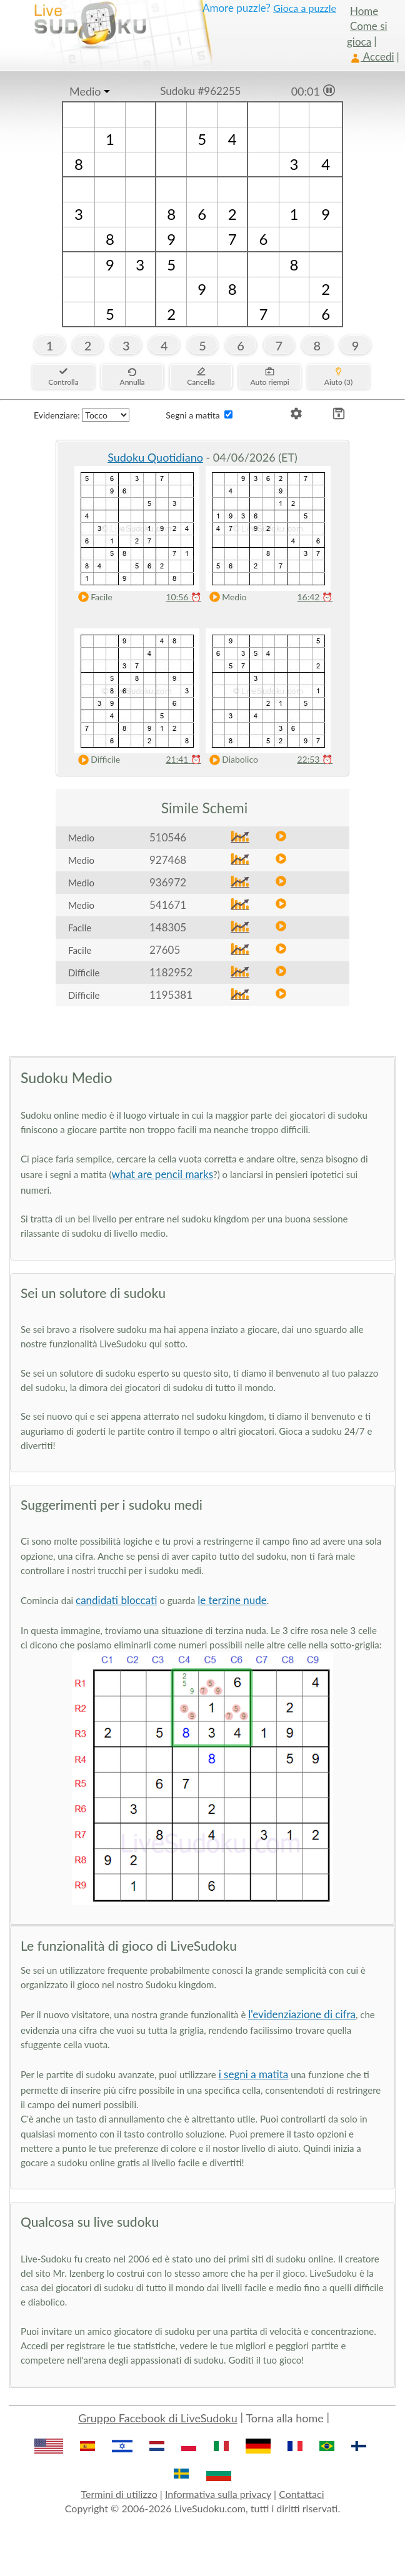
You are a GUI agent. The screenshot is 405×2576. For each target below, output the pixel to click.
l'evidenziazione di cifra (302, 2014)
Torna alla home (284, 2418)
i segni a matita (254, 2074)
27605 (164, 949)
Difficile (96, 759)
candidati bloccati (116, 1600)
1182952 (170, 972)
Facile (92, 597)
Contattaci (301, 2494)
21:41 (183, 759)
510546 (167, 837)
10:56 (183, 597)
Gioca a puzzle (304, 8)
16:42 (314, 597)
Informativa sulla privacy (218, 2494)
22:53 (314, 759)
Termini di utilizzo (119, 2494)
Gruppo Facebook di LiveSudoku (158, 2418)
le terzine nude (232, 1600)
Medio (85, 91)
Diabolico (231, 759)
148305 (167, 927)
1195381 (170, 994)
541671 (167, 904)
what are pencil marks (162, 1174)
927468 (167, 859)
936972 (167, 882)
